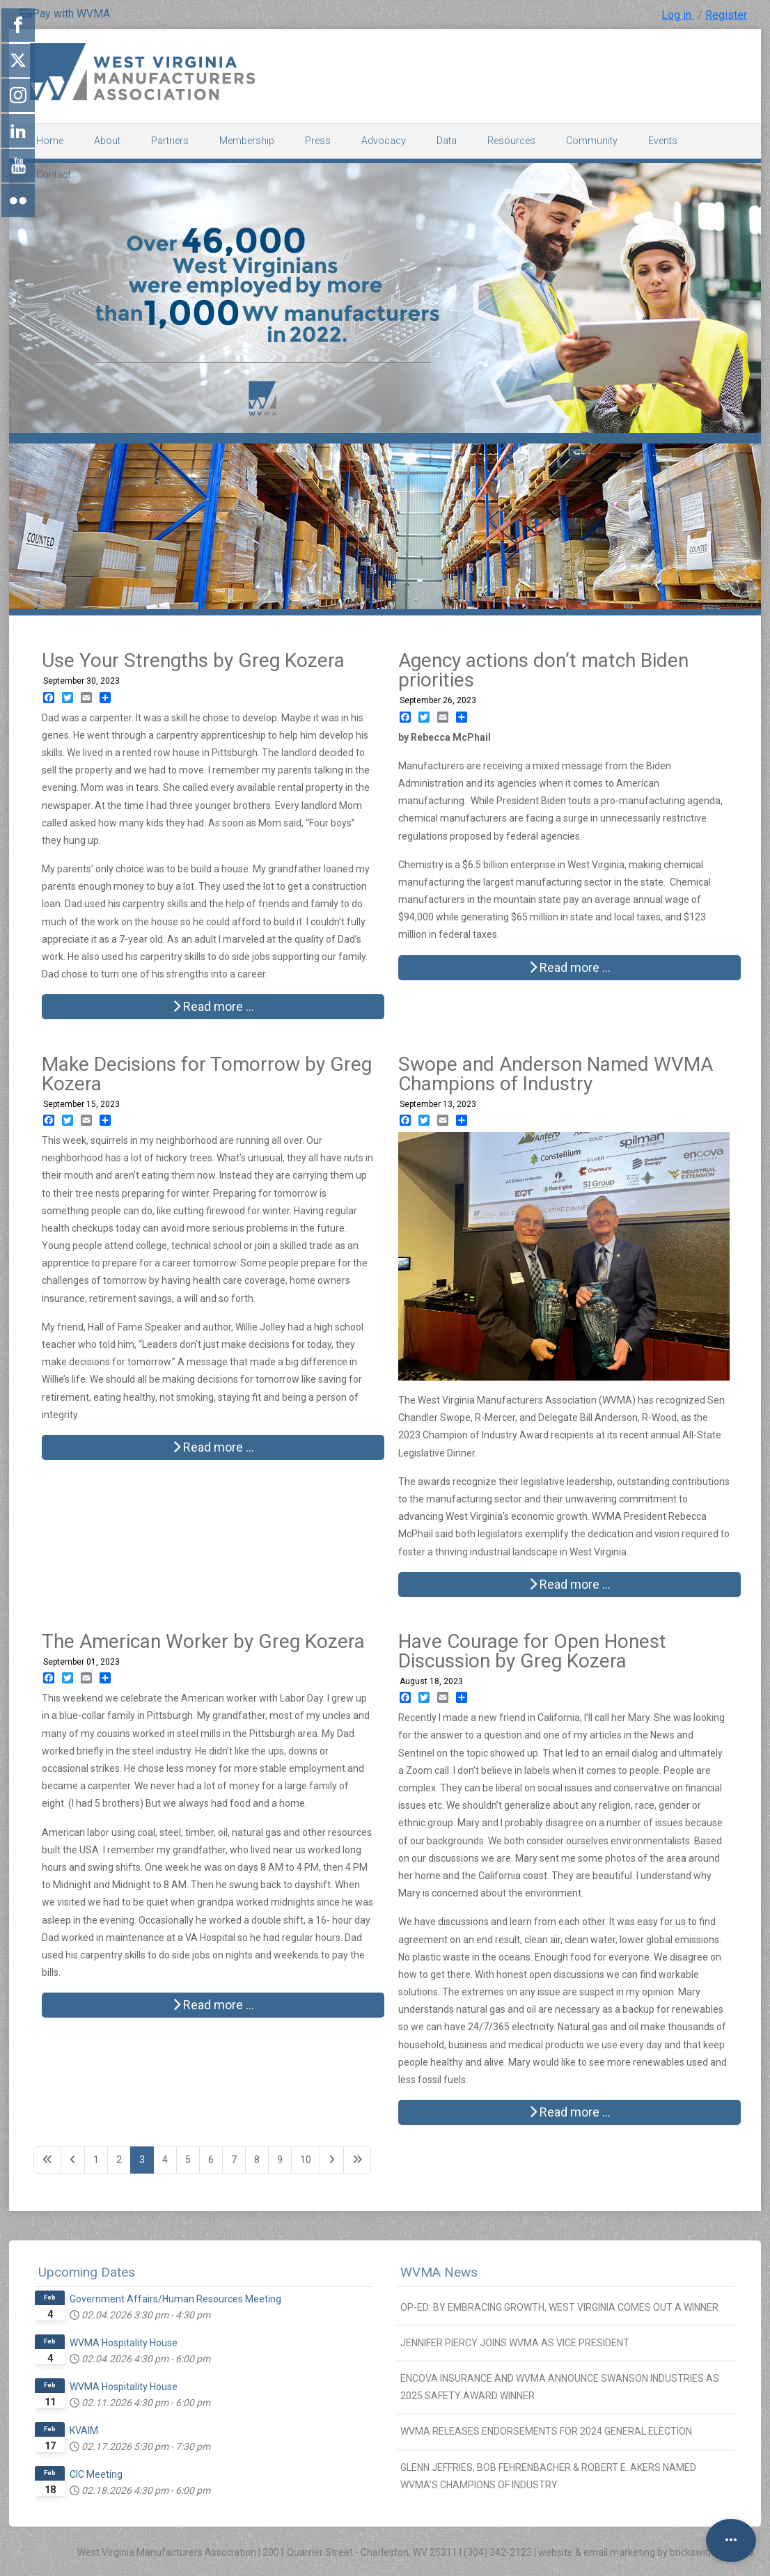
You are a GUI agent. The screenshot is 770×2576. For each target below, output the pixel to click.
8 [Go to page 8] (257, 2159)
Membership (246, 140)
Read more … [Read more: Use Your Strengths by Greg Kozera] (213, 1006)
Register (726, 15)
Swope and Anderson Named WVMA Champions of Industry (555, 1074)
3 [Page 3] (142, 2159)
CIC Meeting (96, 2474)
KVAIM (84, 2430)
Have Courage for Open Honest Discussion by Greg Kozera (532, 1651)
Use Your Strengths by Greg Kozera (193, 660)
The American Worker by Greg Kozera (203, 1641)
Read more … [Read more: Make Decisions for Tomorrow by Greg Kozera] (213, 1447)
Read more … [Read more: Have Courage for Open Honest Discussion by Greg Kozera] (570, 2112)
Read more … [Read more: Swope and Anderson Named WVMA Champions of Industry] (570, 1584)
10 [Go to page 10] (305, 2159)
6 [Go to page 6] (211, 2159)
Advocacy (383, 140)
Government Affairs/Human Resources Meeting (175, 2298)
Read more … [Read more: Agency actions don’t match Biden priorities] (570, 967)
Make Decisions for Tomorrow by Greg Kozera (207, 1074)
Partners (170, 140)
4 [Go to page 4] (165, 2159)
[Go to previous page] (73, 2160)
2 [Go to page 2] (119, 2159)
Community (592, 140)
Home (49, 140)
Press (318, 140)
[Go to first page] (47, 2160)
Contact (53, 174)
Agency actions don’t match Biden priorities (543, 670)
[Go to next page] (332, 2160)
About (107, 140)
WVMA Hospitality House (124, 2342)
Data (447, 140)
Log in (677, 15)
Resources (511, 140)
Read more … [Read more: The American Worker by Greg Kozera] (213, 2004)
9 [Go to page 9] (280, 2159)
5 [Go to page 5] (188, 2159)
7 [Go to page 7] (234, 2159)
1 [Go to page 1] (96, 2159)
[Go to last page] (357, 2160)
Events (662, 140)
